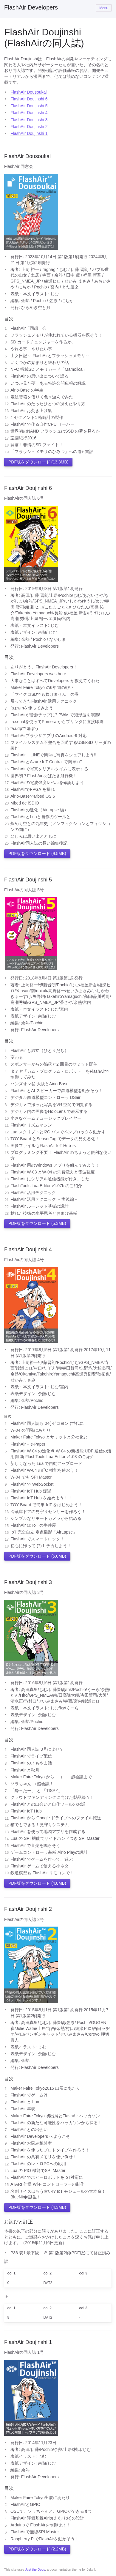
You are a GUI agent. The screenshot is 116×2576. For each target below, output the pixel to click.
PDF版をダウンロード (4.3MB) (37, 2207)
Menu (103, 8)
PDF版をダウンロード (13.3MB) (38, 462)
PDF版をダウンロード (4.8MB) (37, 1883)
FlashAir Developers (31, 7)
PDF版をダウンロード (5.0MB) (37, 1556)
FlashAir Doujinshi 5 (29, 105)
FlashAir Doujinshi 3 (29, 119)
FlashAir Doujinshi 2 (29, 126)
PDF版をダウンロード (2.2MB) (37, 2549)
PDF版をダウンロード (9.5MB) (37, 853)
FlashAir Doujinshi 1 (29, 133)
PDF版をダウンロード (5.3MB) (37, 1223)
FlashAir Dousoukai (28, 92)
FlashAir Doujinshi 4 (29, 112)
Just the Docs (35, 2569)
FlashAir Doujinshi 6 (29, 99)
